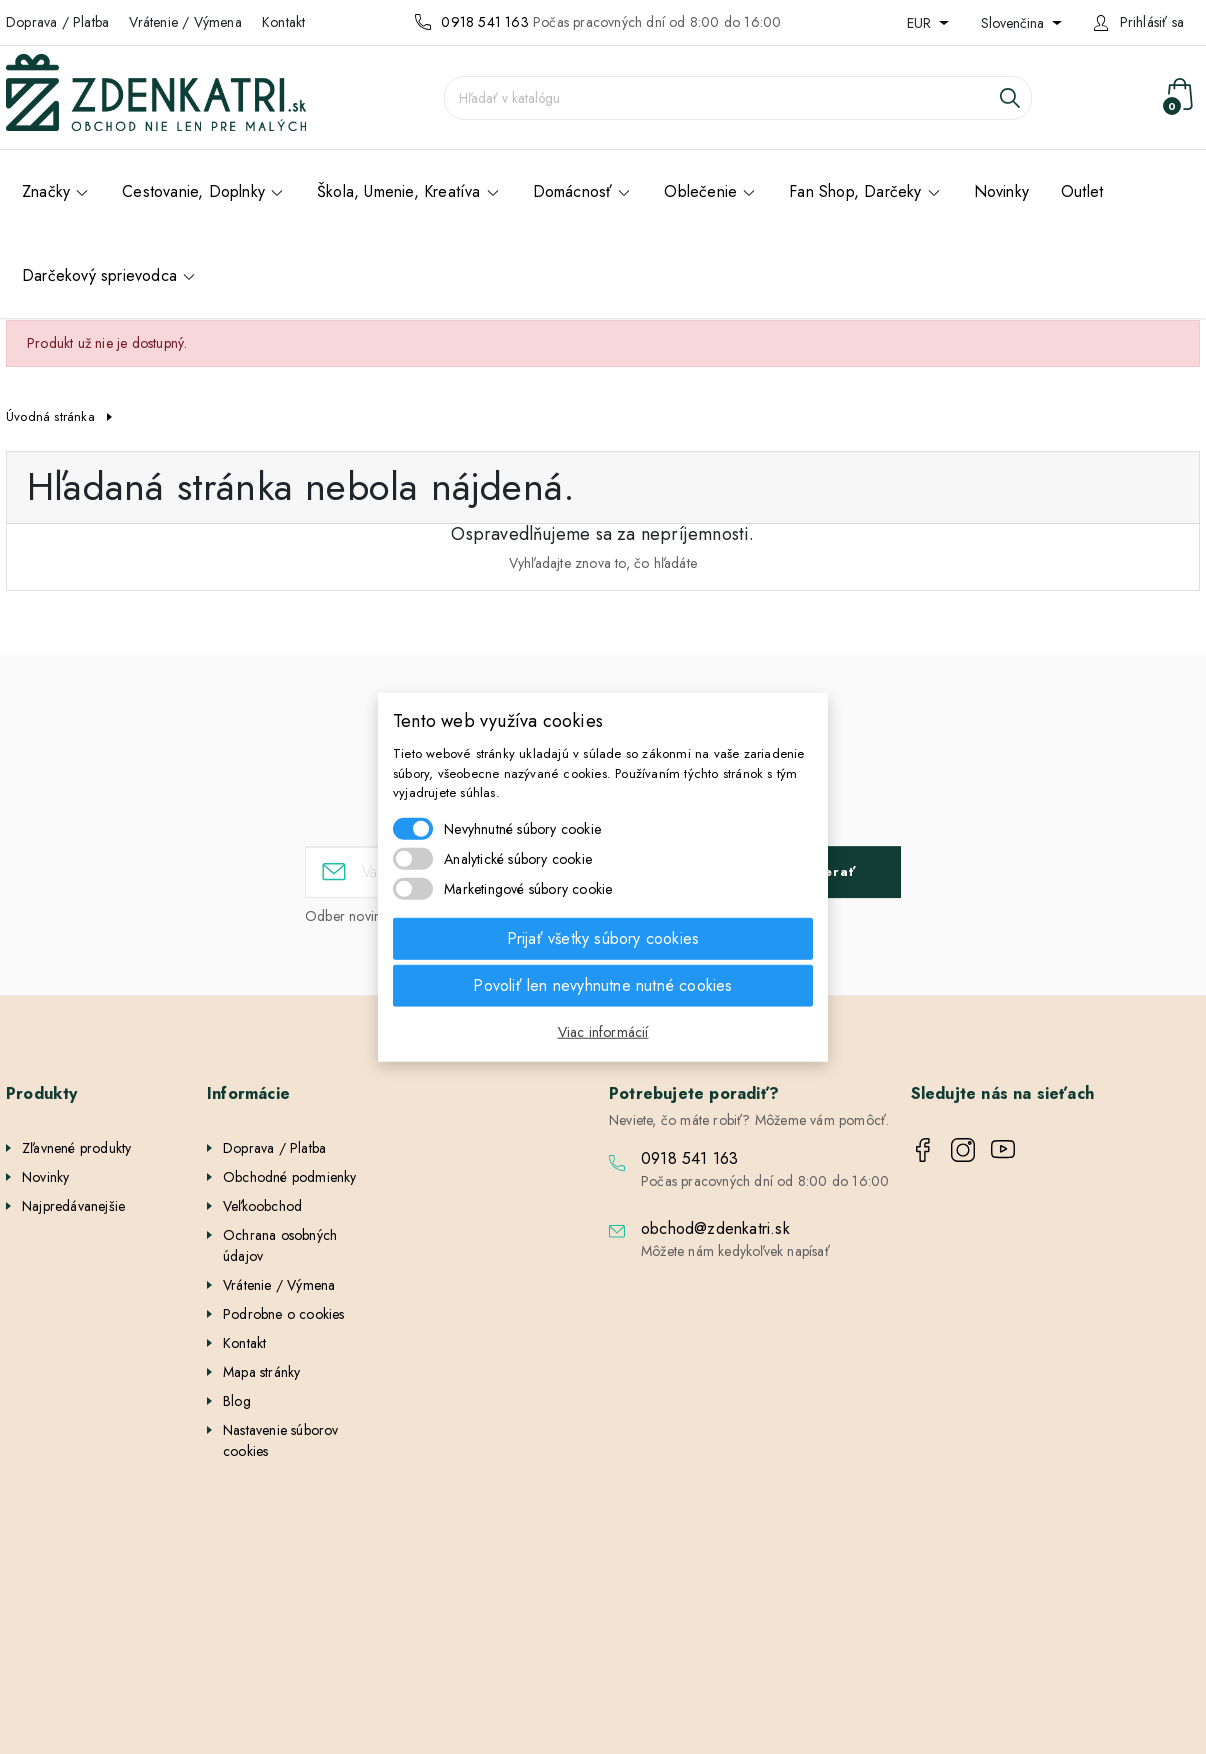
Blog (237, 1401)
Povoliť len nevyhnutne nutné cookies (602, 984)
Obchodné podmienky (290, 1177)
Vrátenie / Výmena (185, 22)
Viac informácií (603, 1031)
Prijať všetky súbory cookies (603, 937)
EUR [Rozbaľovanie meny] (921, 23)
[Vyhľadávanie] (738, 98)
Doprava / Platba (57, 22)
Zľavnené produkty (76, 1148)
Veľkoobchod (262, 1206)
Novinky (45, 1177)
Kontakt (283, 22)
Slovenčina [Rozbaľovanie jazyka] (1014, 23)
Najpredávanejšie (73, 1206)
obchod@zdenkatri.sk (715, 1228)
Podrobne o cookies (284, 1314)
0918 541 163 (484, 22)
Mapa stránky (261, 1372)
